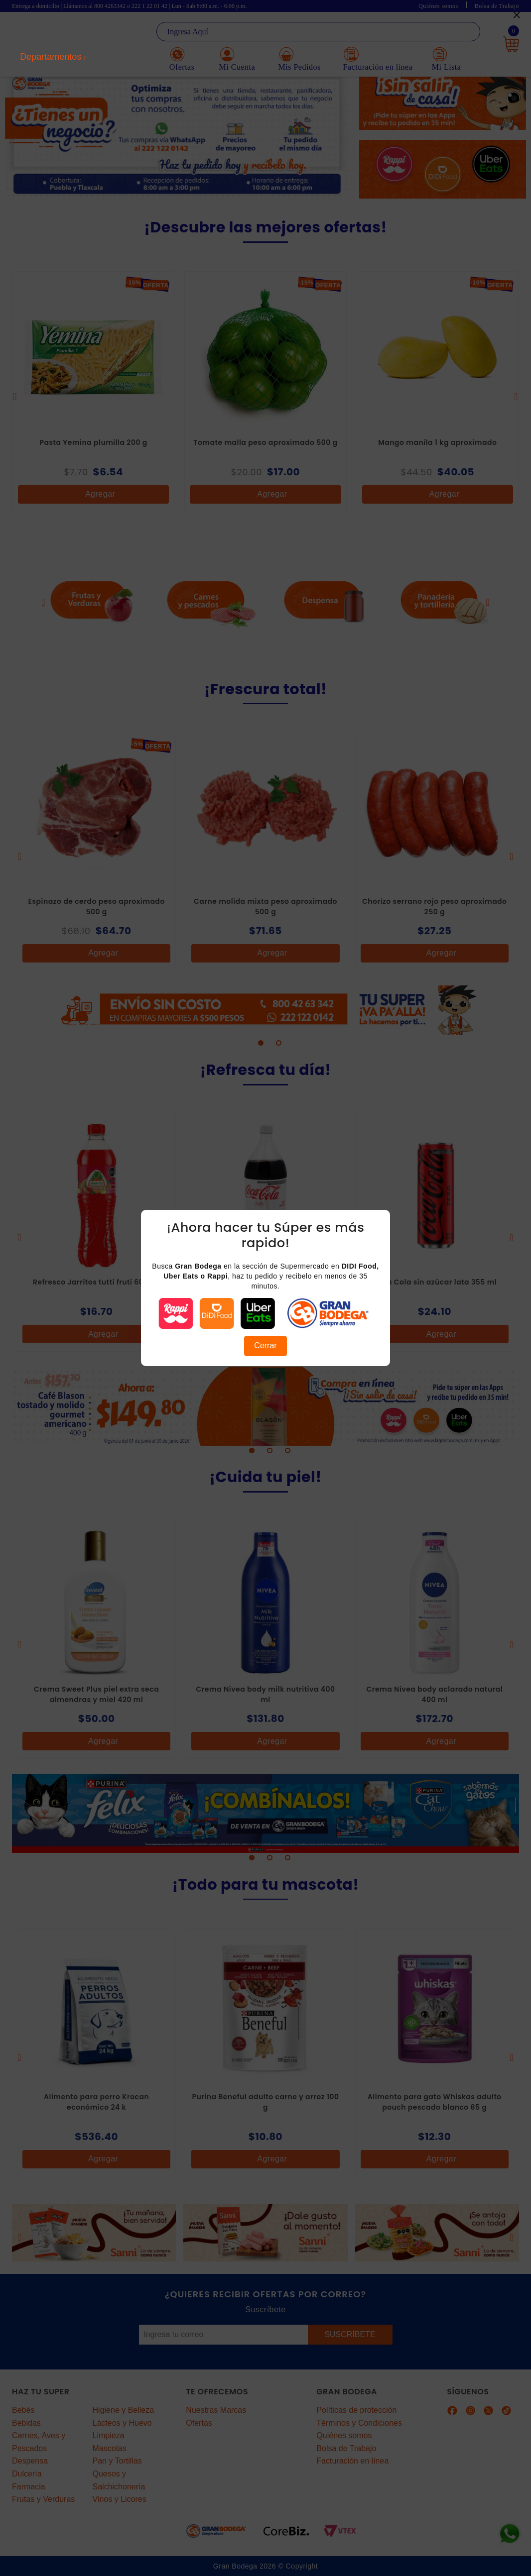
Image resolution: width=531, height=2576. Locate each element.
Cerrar (265, 1345)
